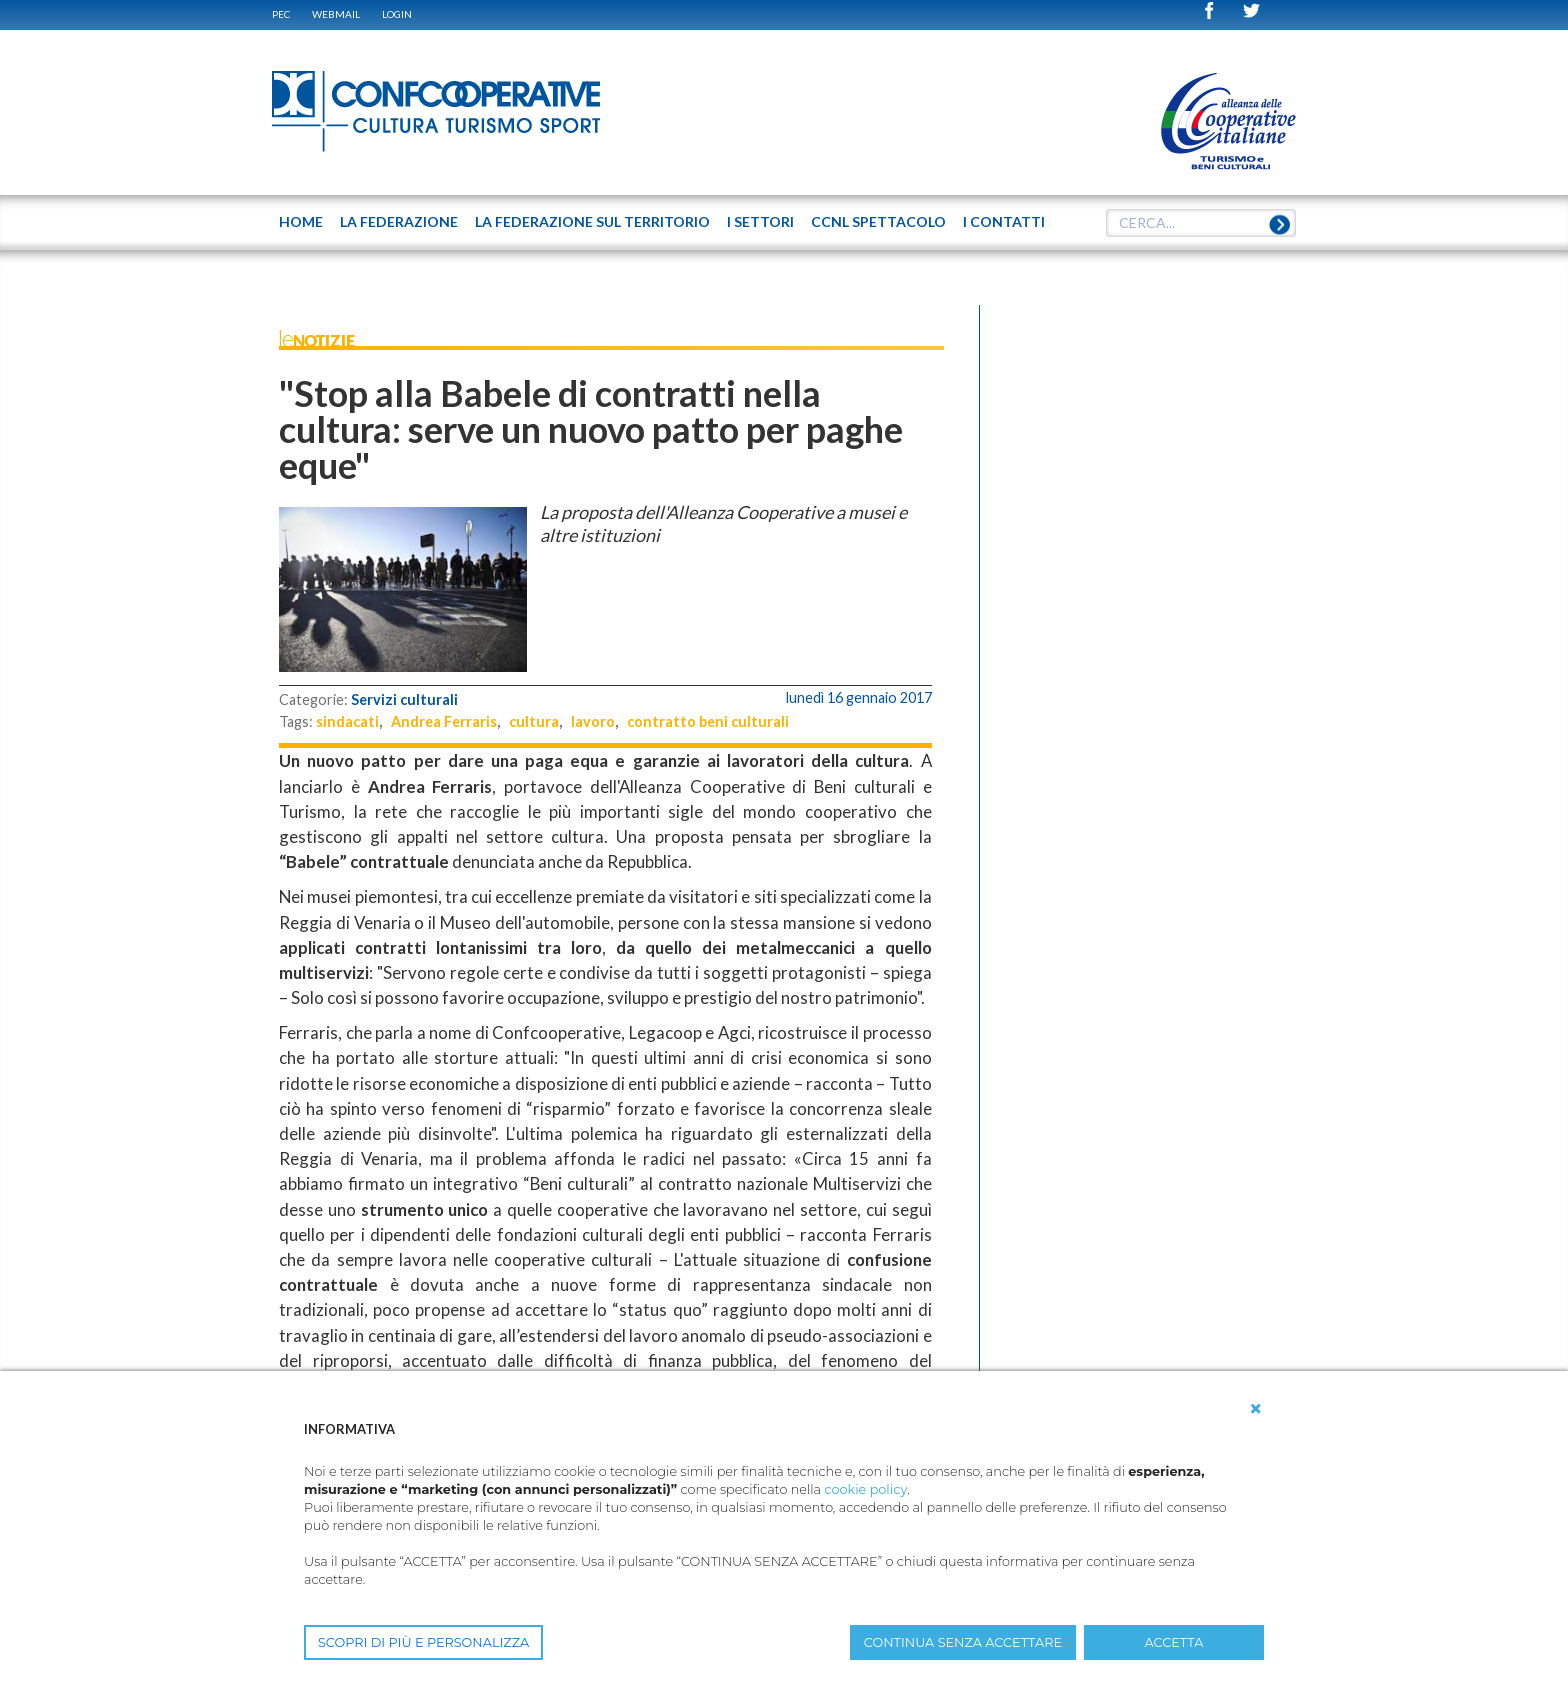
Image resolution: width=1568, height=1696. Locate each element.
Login (397, 14)
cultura (534, 721)
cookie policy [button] (865, 1489)
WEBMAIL (336, 14)
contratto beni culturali (708, 721)
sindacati (347, 721)
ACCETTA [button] (1174, 1642)
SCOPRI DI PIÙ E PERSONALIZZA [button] (423, 1642)
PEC (281, 14)
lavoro (593, 721)
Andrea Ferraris (444, 721)
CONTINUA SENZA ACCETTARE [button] (963, 1642)
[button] (1256, 1409)
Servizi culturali (404, 699)
